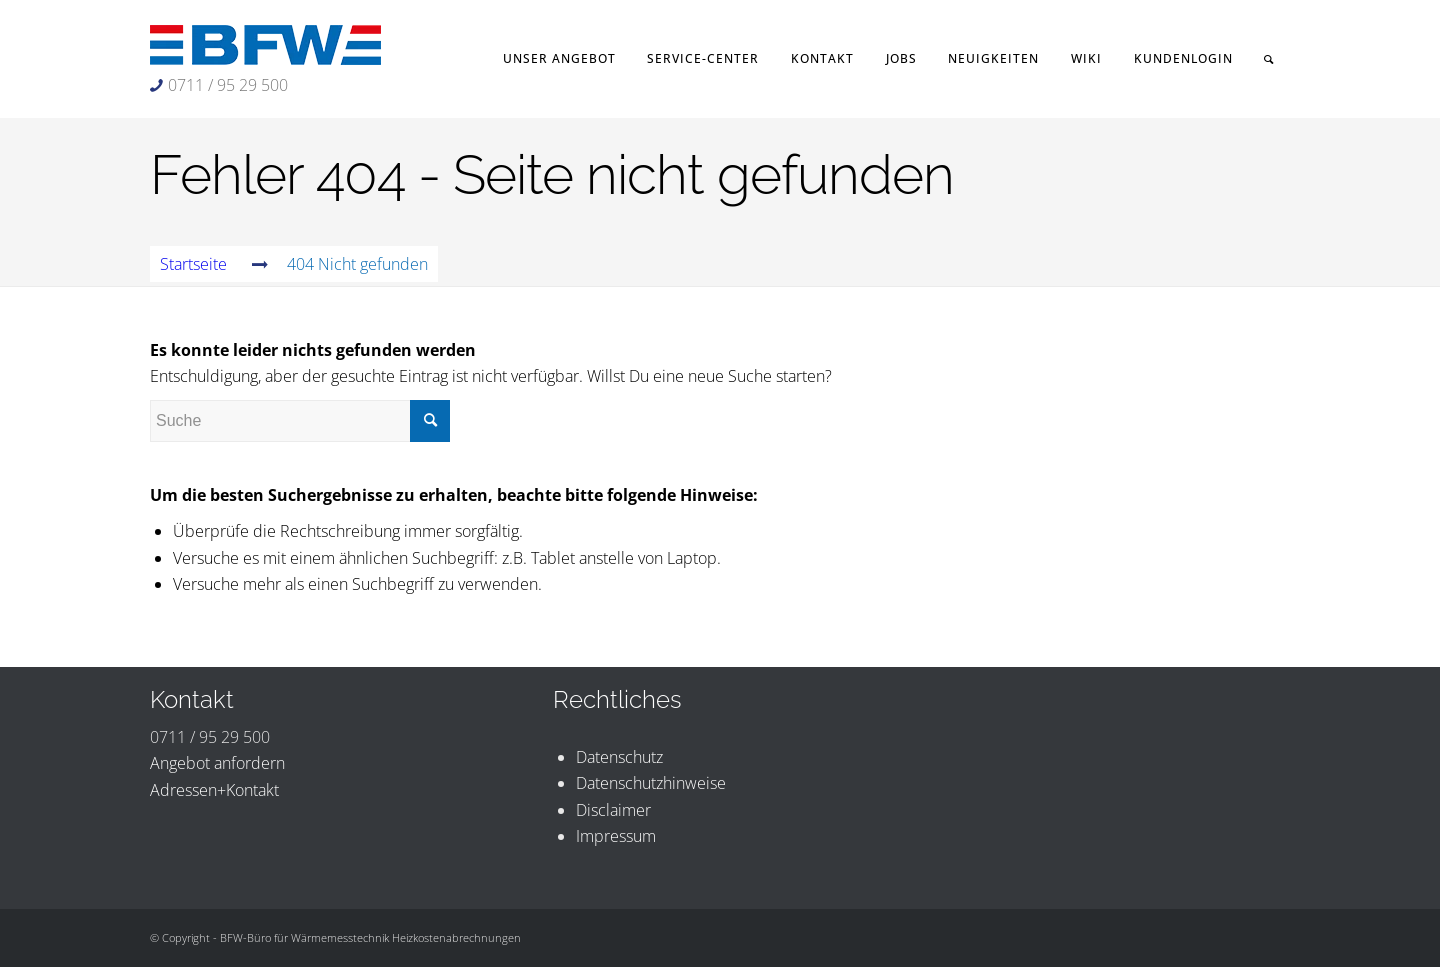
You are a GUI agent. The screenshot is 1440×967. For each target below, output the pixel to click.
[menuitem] (559, 59)
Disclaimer (613, 810)
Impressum (616, 836)
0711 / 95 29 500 (228, 85)
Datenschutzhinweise (651, 783)
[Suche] (1269, 59)
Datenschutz (619, 757)
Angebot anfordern (217, 763)
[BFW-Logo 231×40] (265, 45)
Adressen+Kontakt (214, 790)
